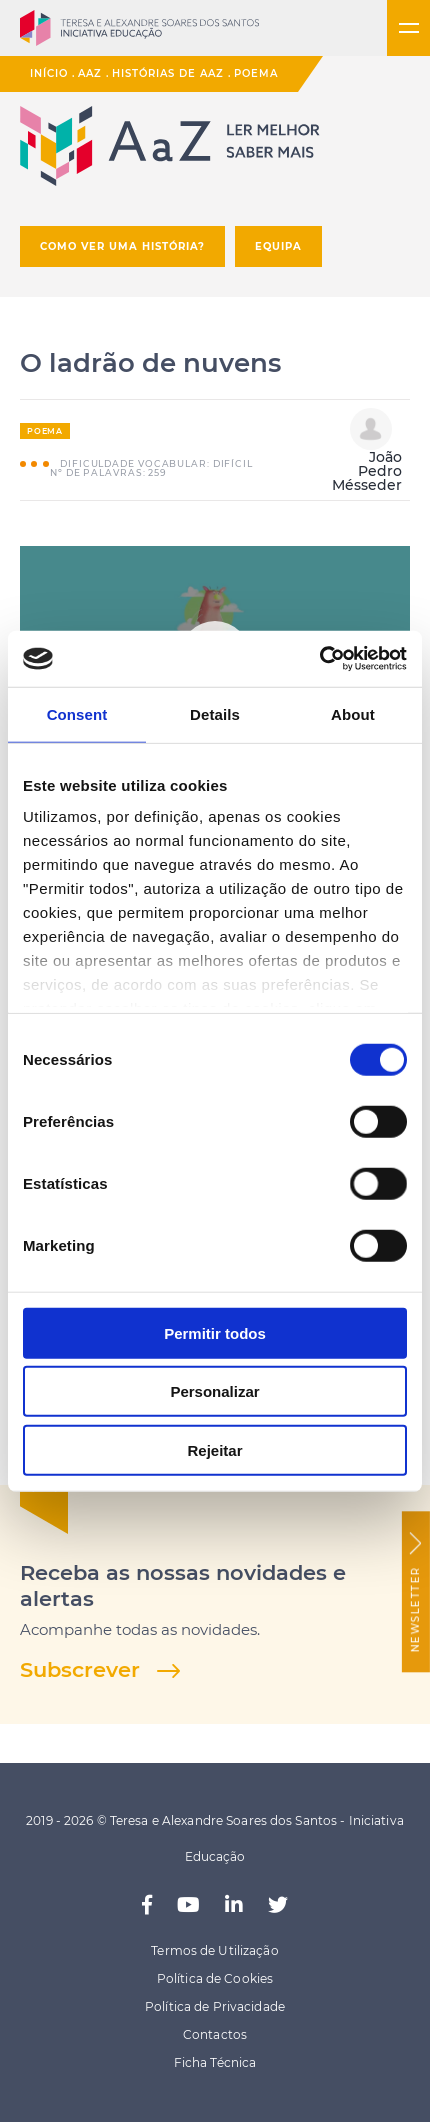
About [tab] (353, 713)
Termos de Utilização (214, 1950)
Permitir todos (215, 1332)
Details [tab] (215, 713)
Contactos (215, 2034)
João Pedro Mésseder (367, 451)
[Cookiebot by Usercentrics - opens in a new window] (319, 659)
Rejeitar (214, 1449)
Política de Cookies (215, 1978)
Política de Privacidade (215, 2006)
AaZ (90, 73)
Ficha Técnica (215, 2062)
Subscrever (80, 1669)
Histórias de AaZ (168, 73)
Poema (256, 73)
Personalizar (214, 1391)
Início (49, 73)
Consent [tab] (77, 713)
